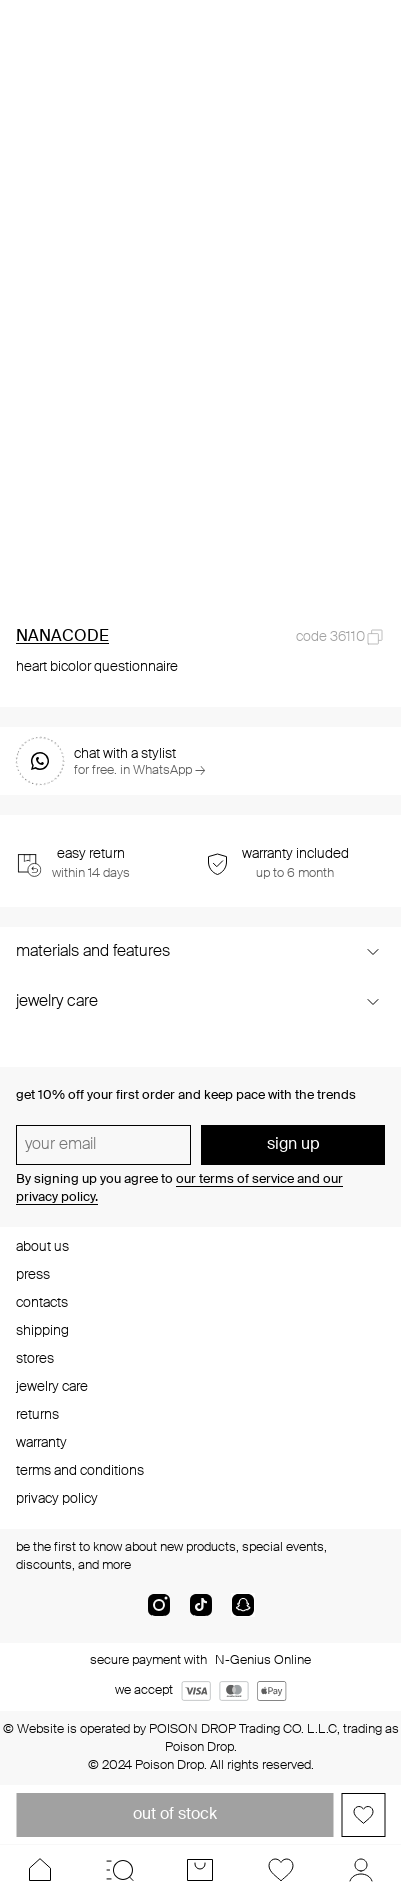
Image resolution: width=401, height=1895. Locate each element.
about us (42, 1247)
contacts (42, 1303)
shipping (42, 1331)
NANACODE (62, 637)
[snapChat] (243, 1613)
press (33, 1275)
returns (37, 1415)
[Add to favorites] (363, 1815)
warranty (41, 1443)
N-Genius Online (263, 1660)
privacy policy (57, 1499)
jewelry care (52, 1387)
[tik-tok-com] (201, 1613)
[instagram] (159, 1613)
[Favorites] (281, 1870)
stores (35, 1359)
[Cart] (200, 1870)
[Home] (40, 1870)
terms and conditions (80, 1471)
